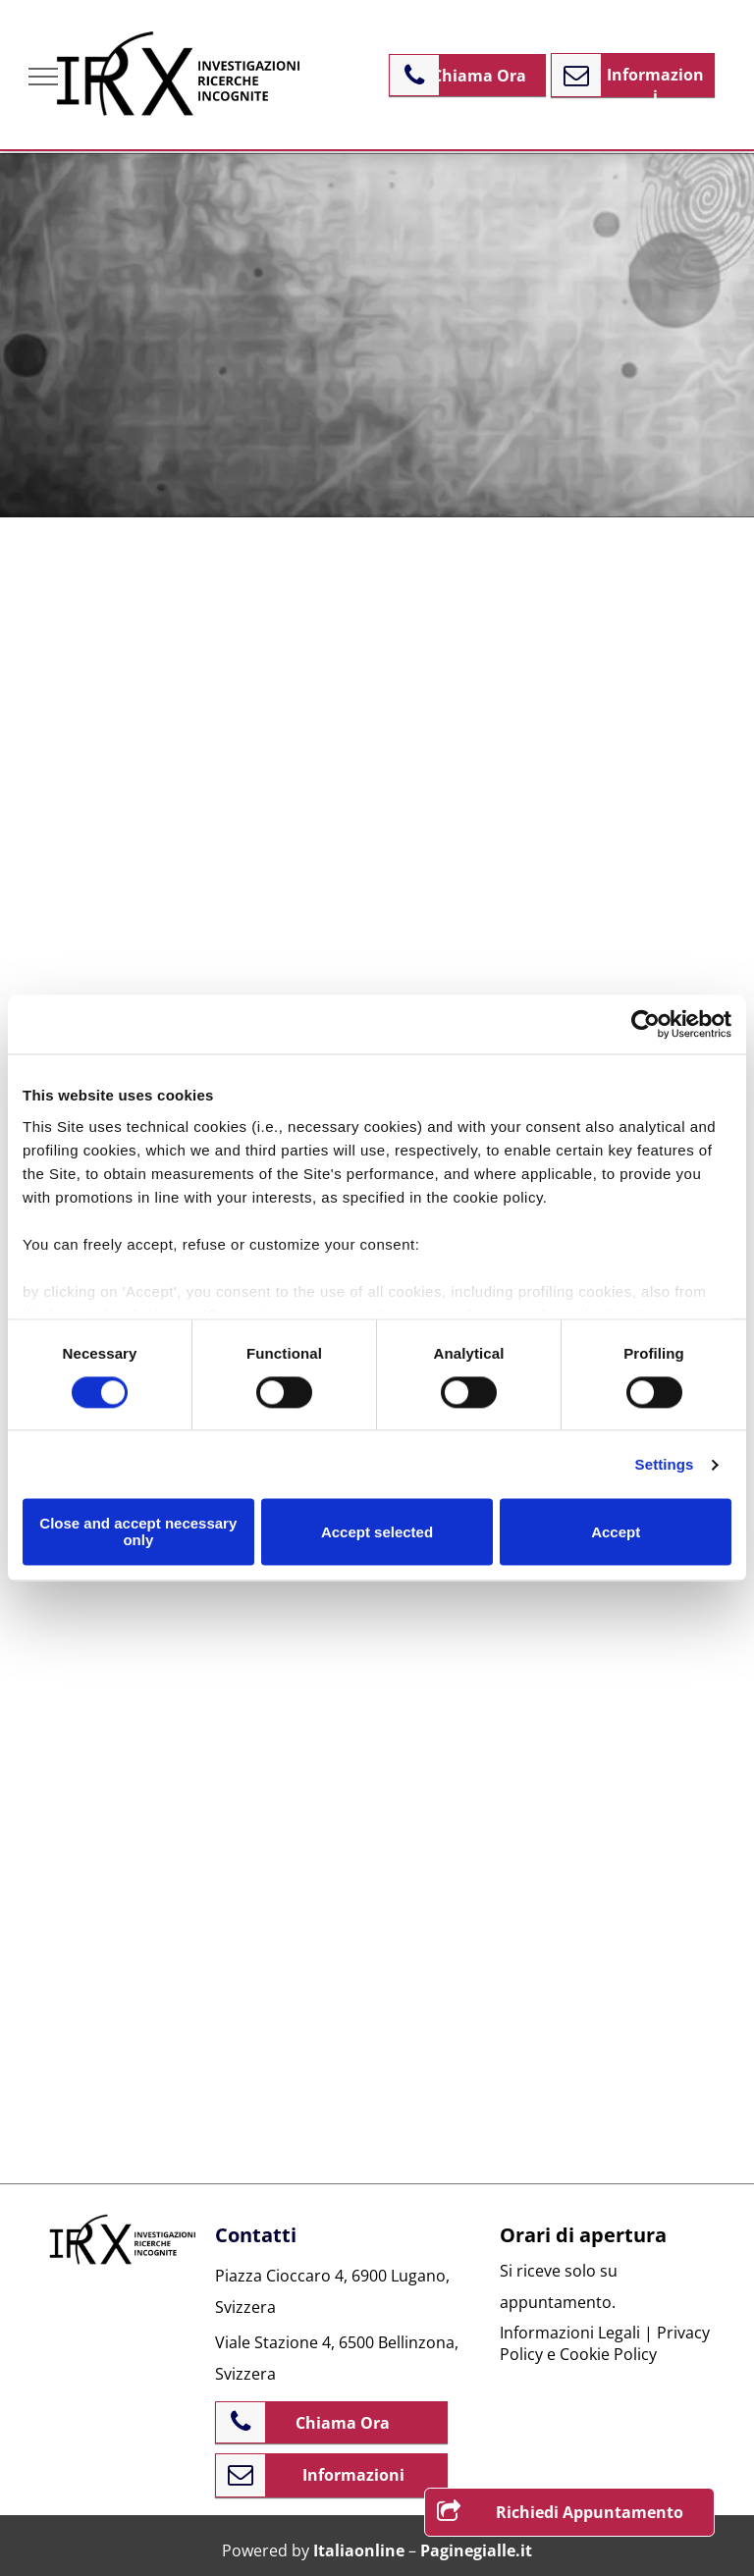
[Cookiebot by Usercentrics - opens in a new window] (645, 1024)
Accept (615, 1532)
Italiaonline (358, 2550)
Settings (664, 1464)
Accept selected (377, 1532)
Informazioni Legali (570, 2332)
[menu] (43, 76)
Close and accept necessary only (138, 1532)
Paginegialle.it (476, 2550)
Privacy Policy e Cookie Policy (605, 2343)
